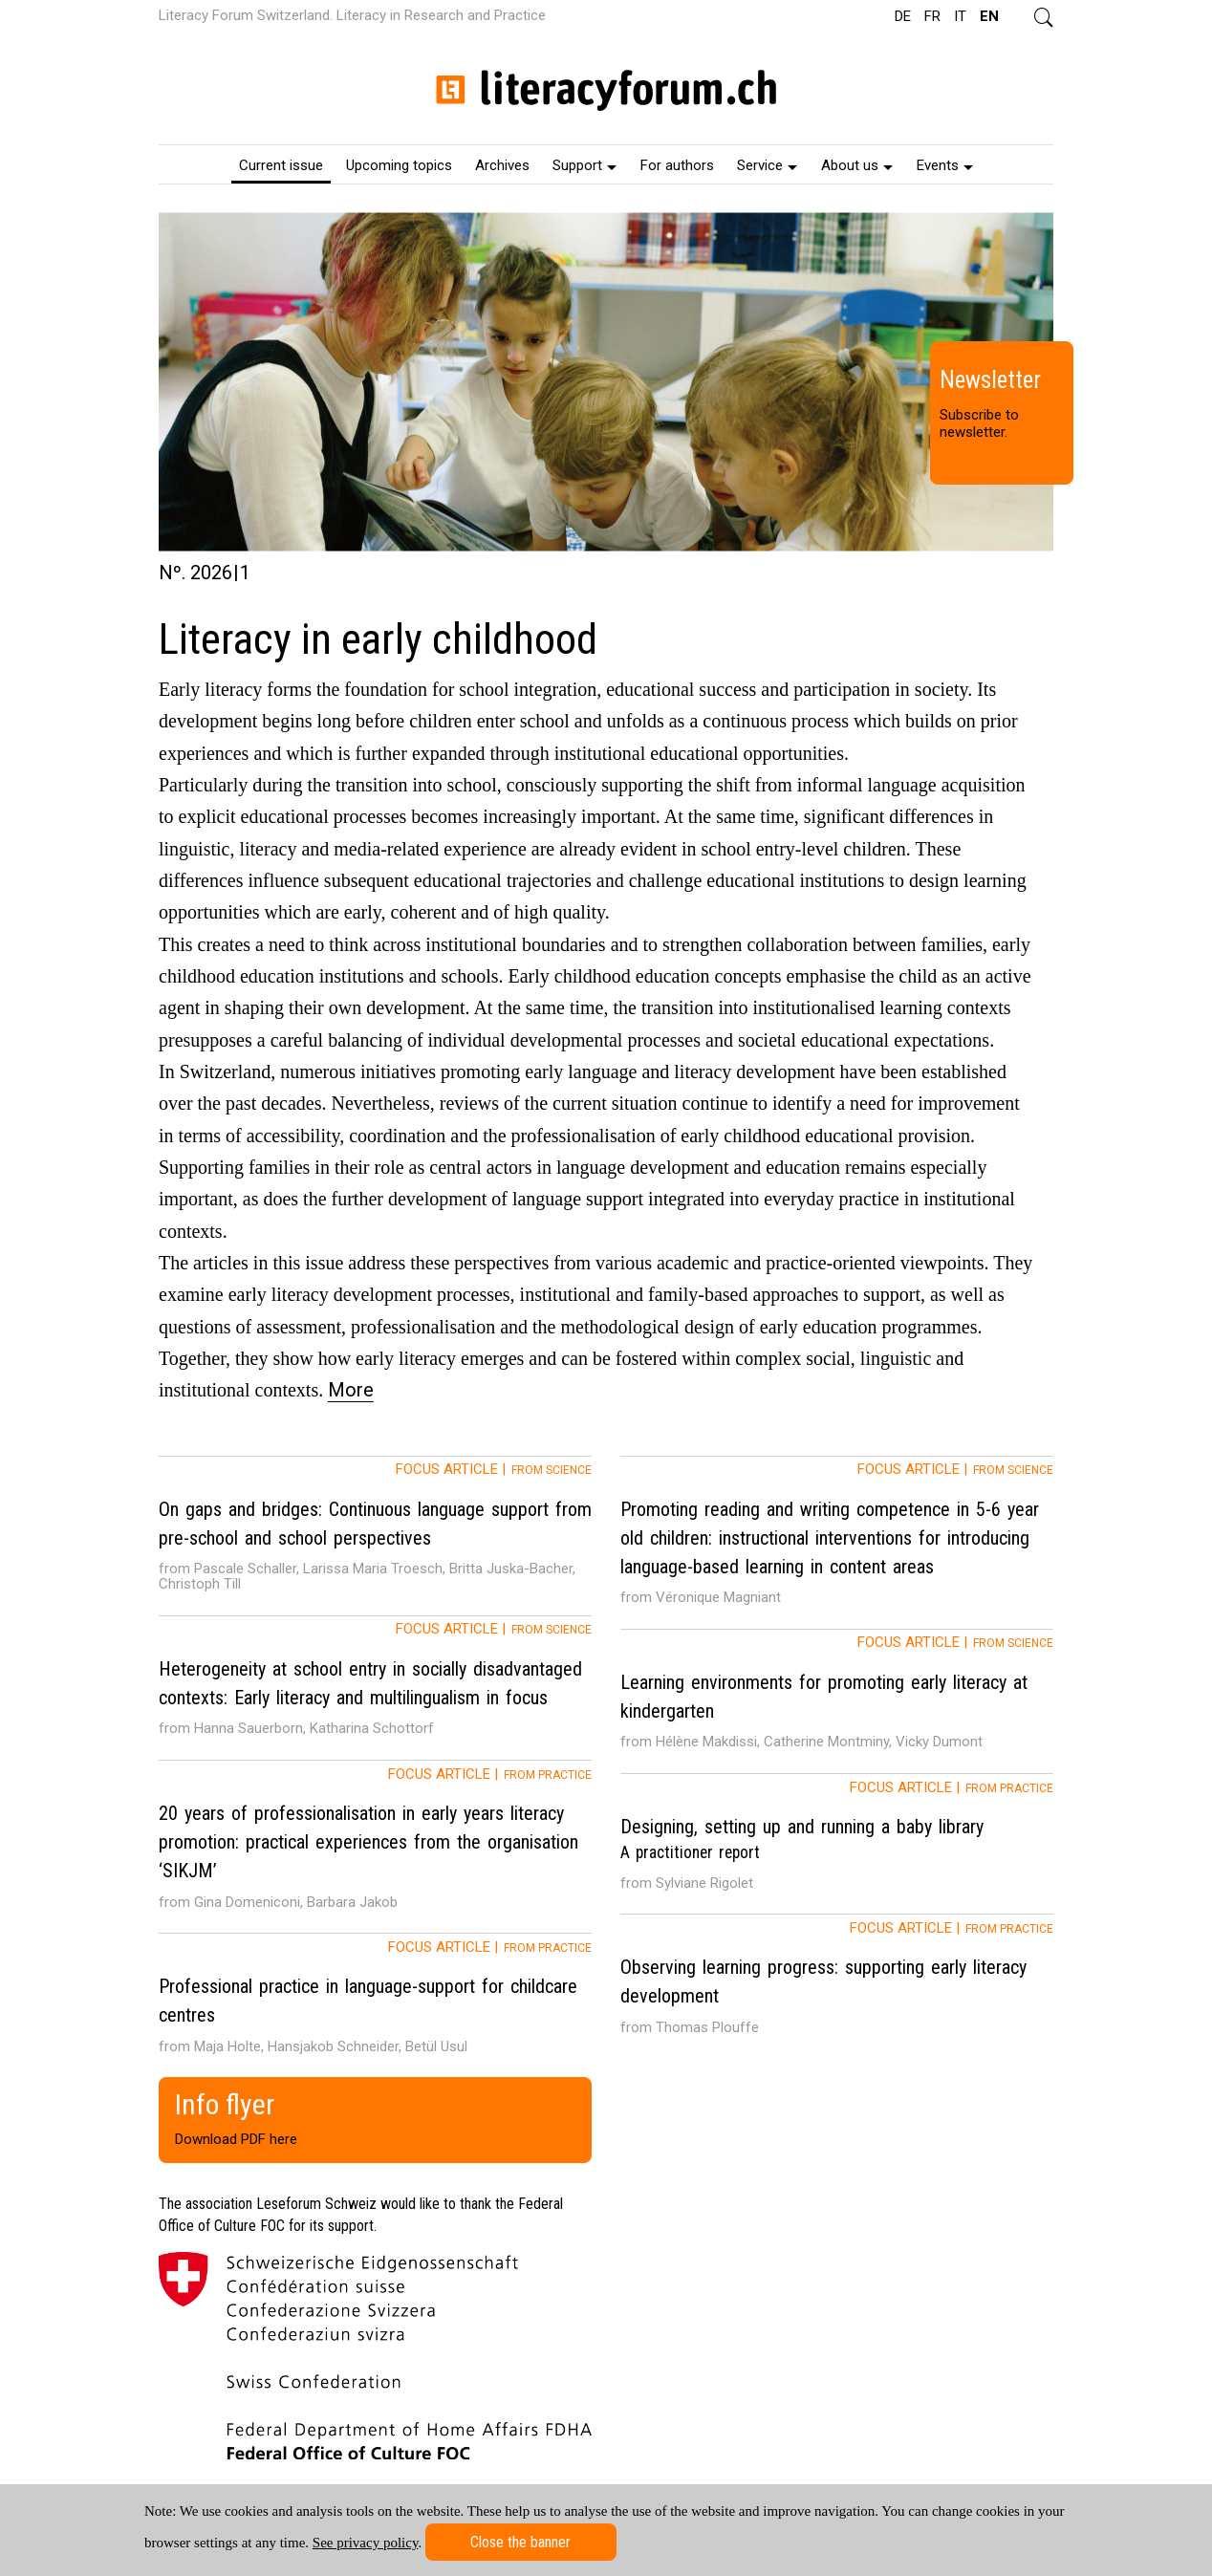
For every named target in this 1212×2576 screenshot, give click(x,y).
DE (903, 16)
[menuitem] (281, 164)
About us (857, 165)
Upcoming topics (399, 165)
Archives (502, 165)
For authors (677, 165)
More (351, 1389)
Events (945, 165)
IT (960, 16)
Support (584, 165)
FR (932, 16)
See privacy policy (366, 2542)
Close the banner (520, 2542)
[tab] (375, 1536)
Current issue (281, 165)
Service (767, 165)
